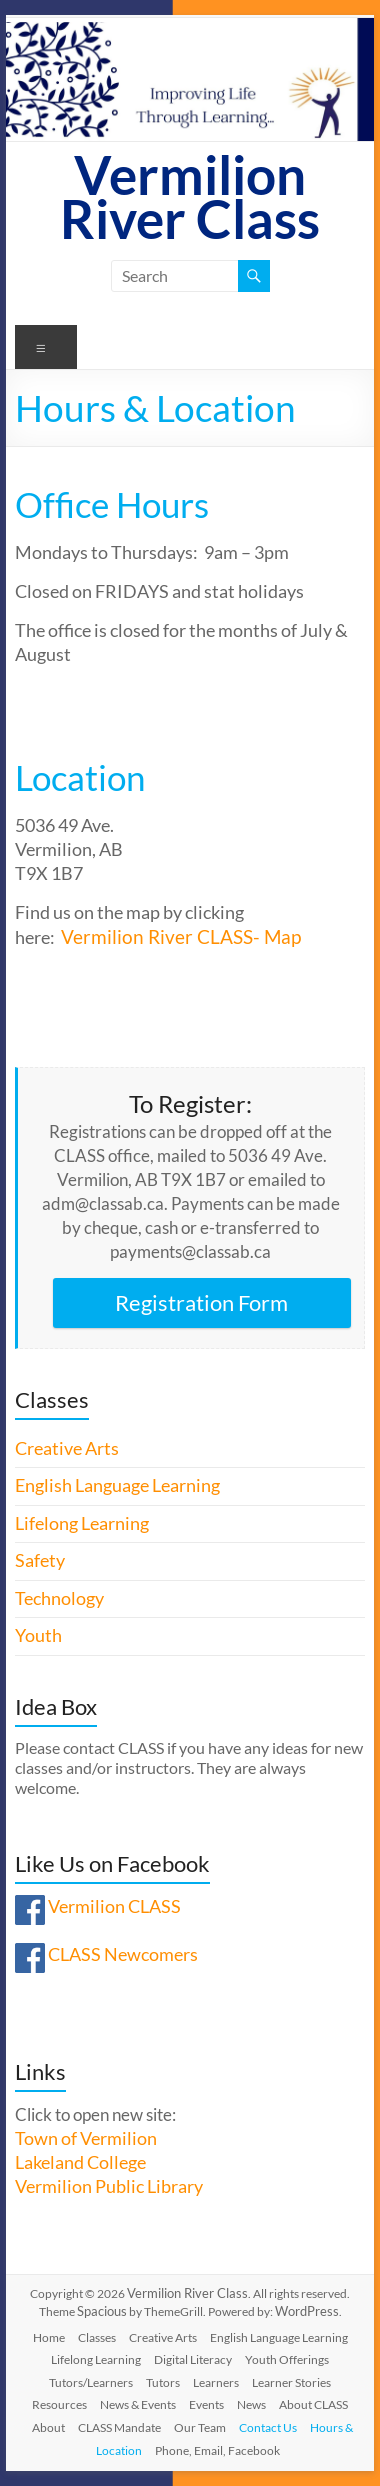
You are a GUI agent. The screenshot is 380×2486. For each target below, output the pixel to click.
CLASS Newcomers (123, 1954)
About (48, 2427)
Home (49, 2337)
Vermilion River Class (190, 196)
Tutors (163, 2382)
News (251, 2404)
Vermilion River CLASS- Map (181, 937)
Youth (38, 1635)
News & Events (138, 2404)
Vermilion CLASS (114, 1906)
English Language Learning (117, 1485)
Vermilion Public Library (109, 2186)
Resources (59, 2404)
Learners (216, 2382)
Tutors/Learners (91, 2382)
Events (206, 2404)
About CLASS (313, 2404)
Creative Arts (67, 1448)
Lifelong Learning (82, 1523)
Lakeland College (80, 2162)
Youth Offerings (287, 2359)
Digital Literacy (193, 2359)
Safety (40, 1560)
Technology (59, 1598)
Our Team (200, 2427)
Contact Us (268, 2427)
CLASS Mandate (119, 2427)
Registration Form (201, 1302)
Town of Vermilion (86, 2138)
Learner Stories (291, 2382)
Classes (97, 2337)
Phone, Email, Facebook (217, 2450)
